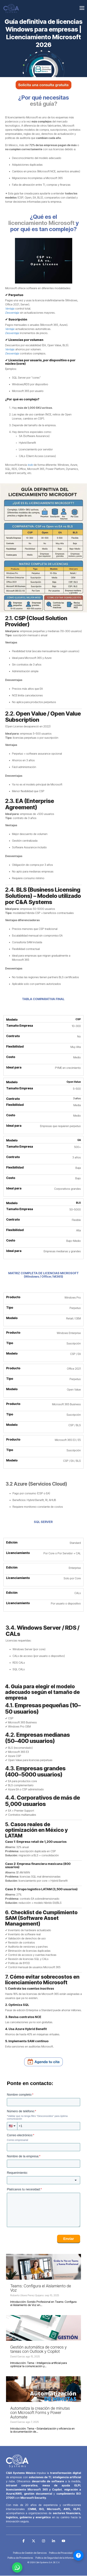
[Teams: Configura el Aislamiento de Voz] (43, 2267)
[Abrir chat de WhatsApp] (17, 2567)
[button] (81, 7)
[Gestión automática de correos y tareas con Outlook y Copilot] (43, 2328)
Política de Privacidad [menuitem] (60, 2552)
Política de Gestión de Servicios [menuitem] (30, 2552)
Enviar (68, 2239)
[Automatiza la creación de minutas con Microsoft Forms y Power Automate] (43, 2389)
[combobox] (43, 2180)
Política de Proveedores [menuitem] (20, 2557)
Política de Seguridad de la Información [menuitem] (56, 2557)
